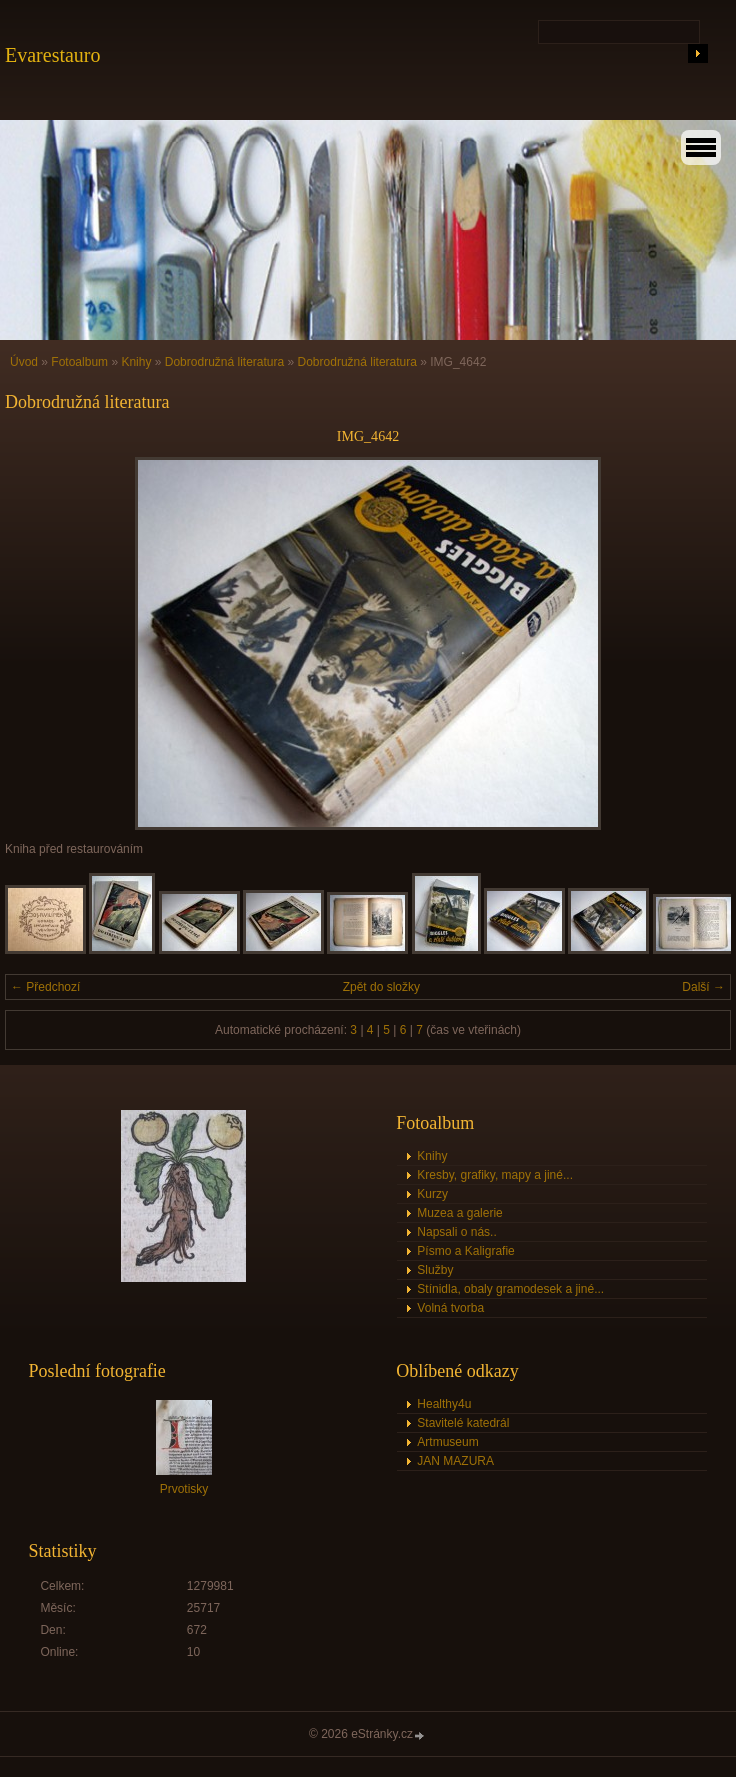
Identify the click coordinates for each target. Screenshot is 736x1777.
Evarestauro (53, 55)
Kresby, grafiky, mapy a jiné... (495, 1175)
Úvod (24, 362)
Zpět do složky (381, 987)
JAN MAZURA (455, 1461)
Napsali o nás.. (456, 1232)
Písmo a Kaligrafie (465, 1251)
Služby (435, 1270)
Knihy (136, 362)
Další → (703, 987)
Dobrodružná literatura (224, 362)
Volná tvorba (450, 1308)
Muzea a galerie (459, 1213)
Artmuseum (447, 1442)
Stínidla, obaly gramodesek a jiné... (510, 1289)
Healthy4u (444, 1404)
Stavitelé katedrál (463, 1423)
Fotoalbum (79, 362)
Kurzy (432, 1194)
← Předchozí (45, 987)
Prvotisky (184, 1489)
